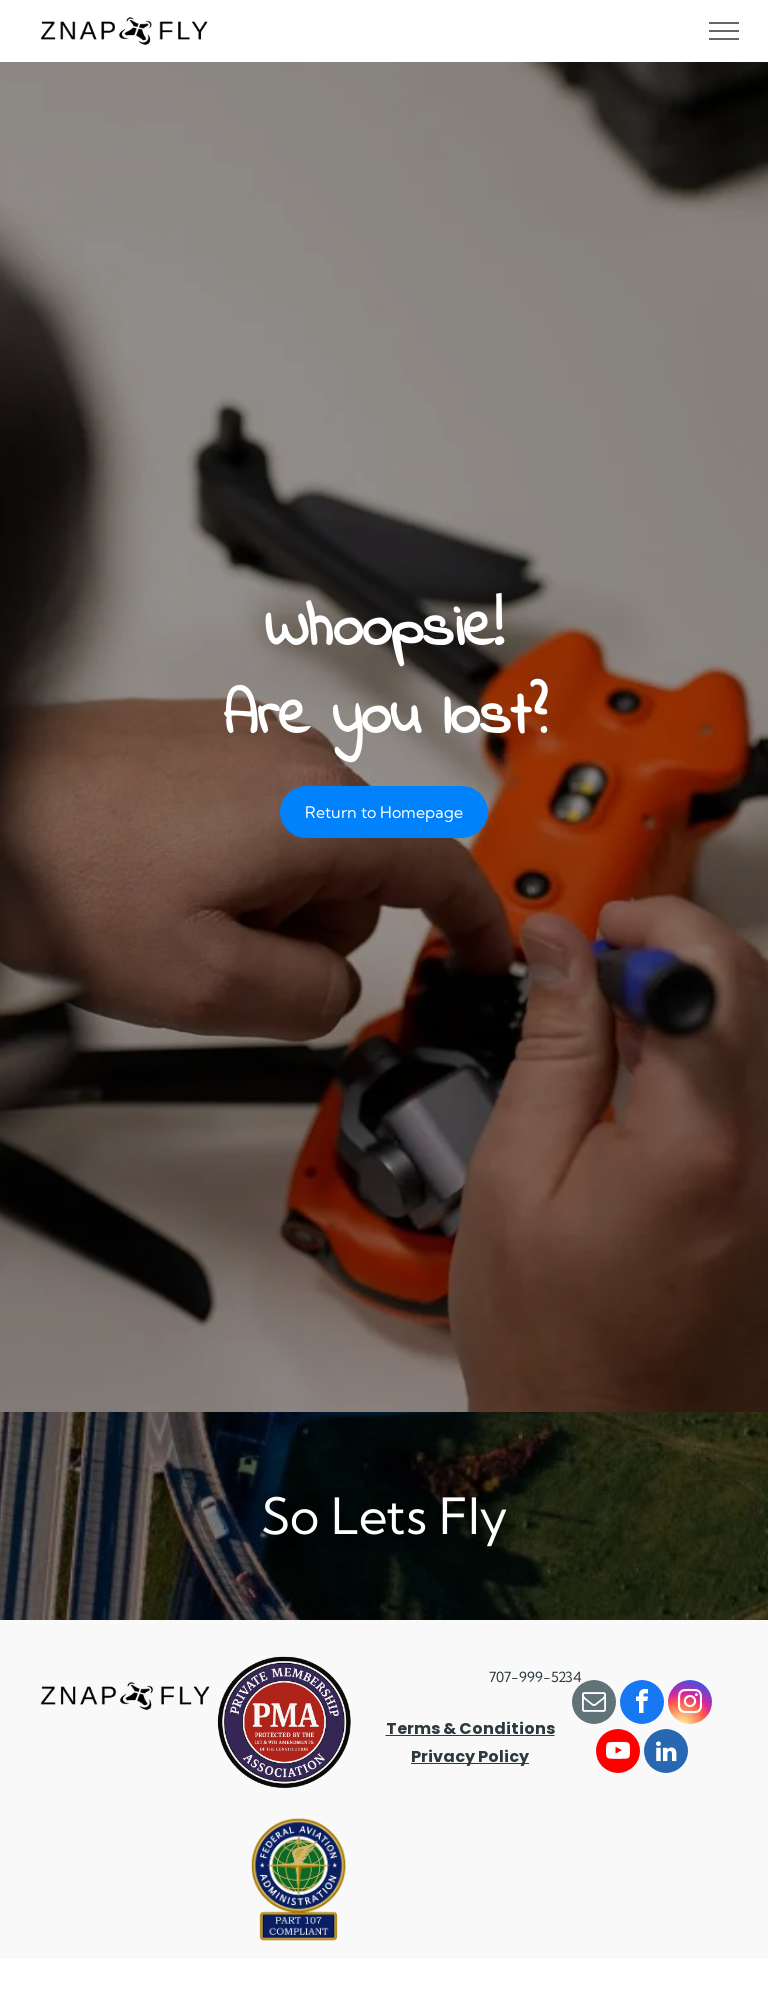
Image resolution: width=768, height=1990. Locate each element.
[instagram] (690, 1704)
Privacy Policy (470, 1756)
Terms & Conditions (470, 1728)
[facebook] (642, 1704)
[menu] (724, 31)
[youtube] (618, 1753)
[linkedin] (666, 1753)
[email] (594, 1704)
